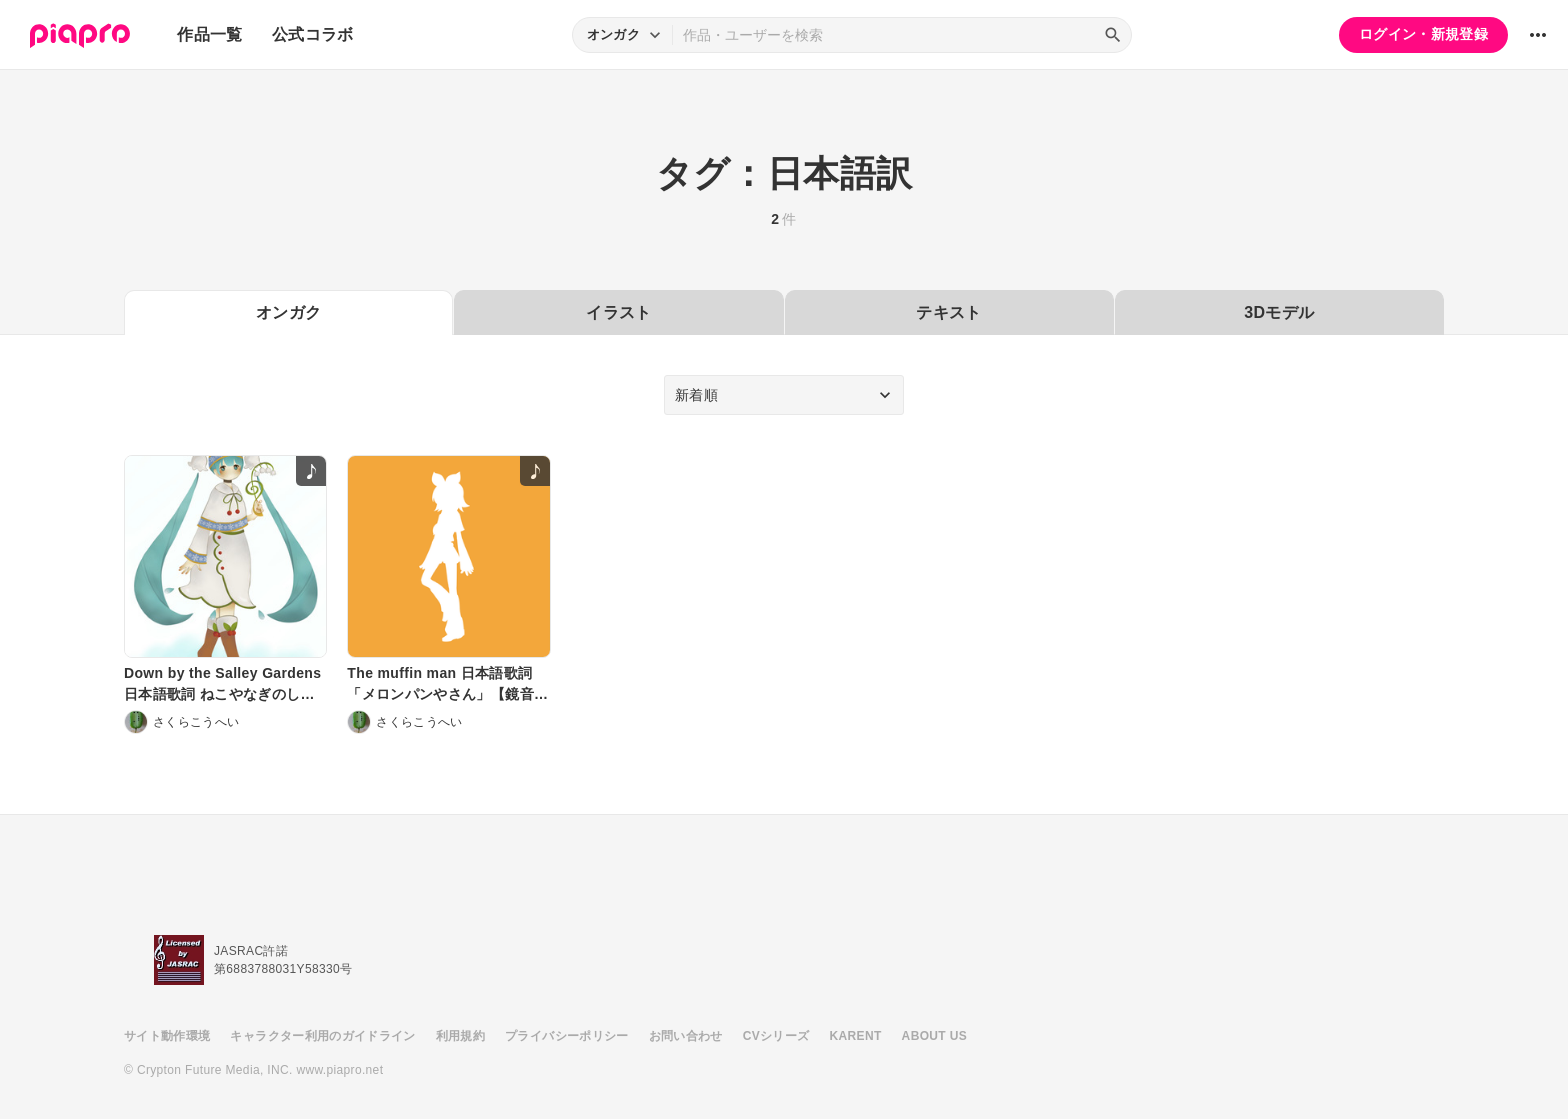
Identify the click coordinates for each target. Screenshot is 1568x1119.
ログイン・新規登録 (1423, 34)
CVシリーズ (776, 1036)
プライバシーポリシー (567, 1036)
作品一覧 (209, 34)
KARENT (856, 1036)
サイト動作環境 (167, 1036)
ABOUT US (934, 1036)
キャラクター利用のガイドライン (322, 1036)
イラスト (618, 312)
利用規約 (460, 1036)
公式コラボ (313, 34)
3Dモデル (1279, 312)
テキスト (948, 312)
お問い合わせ (686, 1036)
